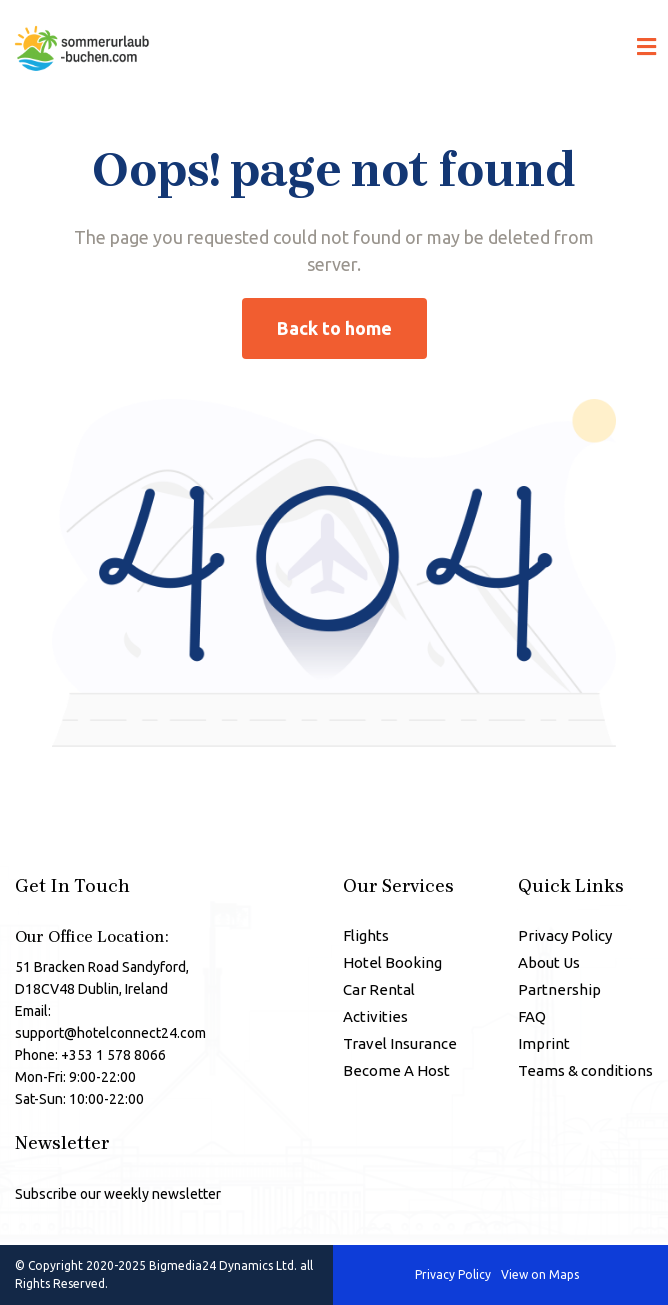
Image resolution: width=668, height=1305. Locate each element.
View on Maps (540, 1275)
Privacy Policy (565, 935)
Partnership (559, 989)
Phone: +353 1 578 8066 (90, 1055)
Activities (375, 1016)
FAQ (532, 1016)
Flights (366, 935)
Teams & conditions (585, 1070)
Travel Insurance (400, 1043)
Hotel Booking (392, 962)
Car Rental (379, 989)
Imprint (544, 1043)
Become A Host (396, 1070)
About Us (549, 962)
